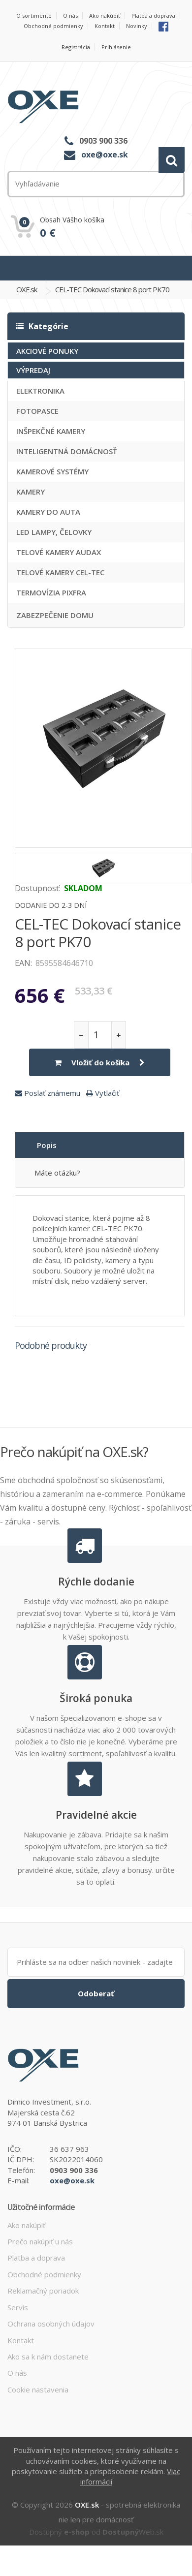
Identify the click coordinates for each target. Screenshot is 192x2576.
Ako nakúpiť (104, 15)
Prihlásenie (116, 47)
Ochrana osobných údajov (51, 2323)
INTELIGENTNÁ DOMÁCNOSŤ (66, 451)
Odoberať (96, 1993)
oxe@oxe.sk (104, 154)
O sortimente (34, 15)
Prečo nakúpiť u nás (40, 2241)
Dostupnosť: (38, 888)
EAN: (23, 963)
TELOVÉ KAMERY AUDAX (58, 552)
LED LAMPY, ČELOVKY (54, 532)
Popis (47, 1145)
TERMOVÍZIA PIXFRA (51, 592)
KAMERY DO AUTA (48, 512)
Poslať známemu (47, 1093)
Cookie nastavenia (37, 2389)
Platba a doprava (153, 15)
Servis (17, 2307)
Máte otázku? (57, 1173)
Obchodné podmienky (53, 26)
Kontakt (105, 26)
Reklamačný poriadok (43, 2291)
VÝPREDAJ (33, 370)
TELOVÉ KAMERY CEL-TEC (60, 572)
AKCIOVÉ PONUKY (47, 351)
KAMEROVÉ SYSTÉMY (52, 471)
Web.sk (132, 2532)
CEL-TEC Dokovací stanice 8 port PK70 (112, 289)
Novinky (136, 26)
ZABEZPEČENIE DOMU (55, 615)
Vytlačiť (102, 1093)
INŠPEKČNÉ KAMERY (50, 431)
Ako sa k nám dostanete (48, 2356)
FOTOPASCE (37, 411)
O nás (70, 15)
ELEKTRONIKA (40, 391)
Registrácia (76, 47)
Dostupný (59, 2532)
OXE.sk (26, 289)
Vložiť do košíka (100, 1062)
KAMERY (30, 492)
